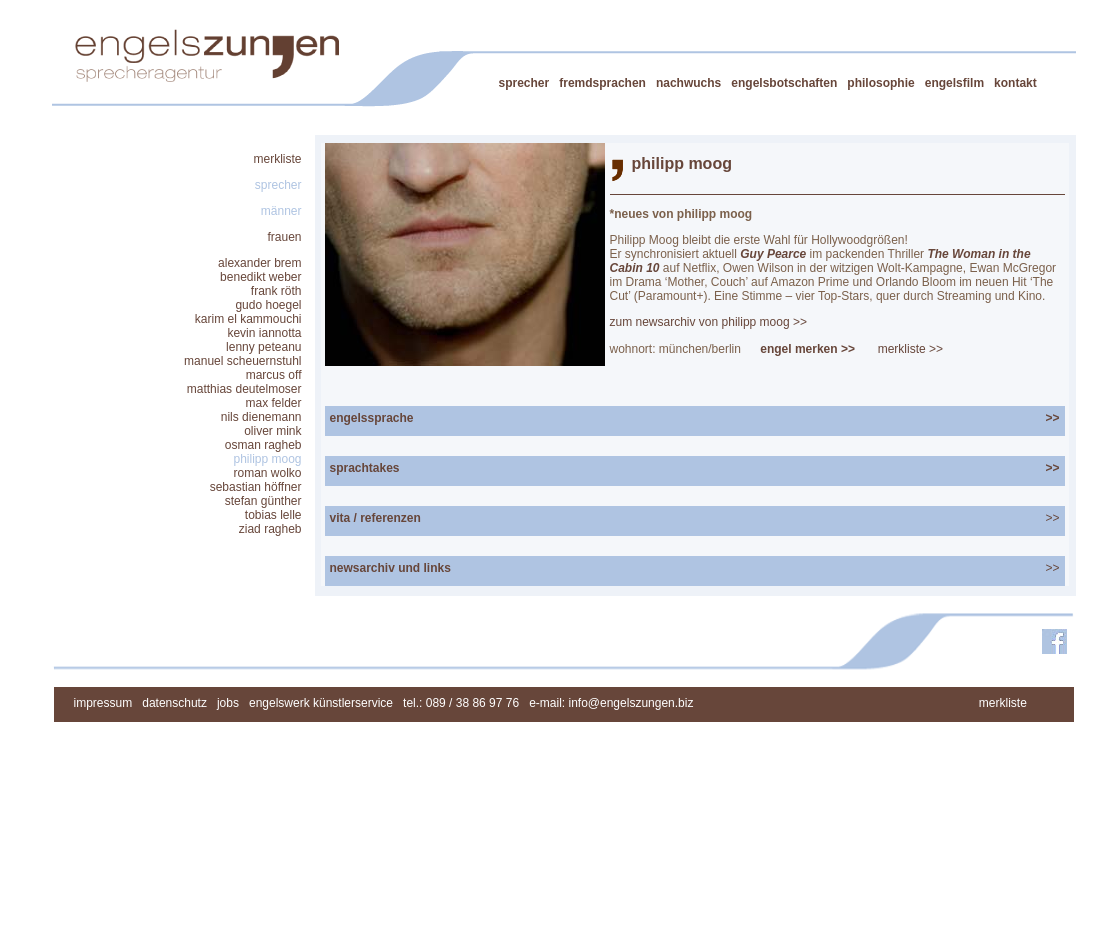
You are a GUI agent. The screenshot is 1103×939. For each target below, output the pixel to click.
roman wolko (267, 473)
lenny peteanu (263, 347)
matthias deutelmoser (244, 389)
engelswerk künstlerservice (321, 703)
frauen (284, 237)
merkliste (277, 159)
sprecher (524, 83)
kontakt (1015, 83)
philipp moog (267, 459)
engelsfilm (954, 83)
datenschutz (174, 703)
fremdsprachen (602, 83)
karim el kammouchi (248, 319)
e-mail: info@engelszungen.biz (611, 703)
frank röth (276, 291)
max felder (273, 403)
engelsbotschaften (784, 83)
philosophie (880, 83)
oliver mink (272, 431)
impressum (103, 703)
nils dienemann (261, 417)
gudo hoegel (268, 305)
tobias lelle (273, 515)
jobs (228, 703)
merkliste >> (910, 349)
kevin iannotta (264, 333)
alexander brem (259, 263)
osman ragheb (263, 445)
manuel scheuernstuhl (242, 361)
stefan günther (263, 501)
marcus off (274, 375)
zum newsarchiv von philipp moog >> (708, 322)
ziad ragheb (270, 529)
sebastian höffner (256, 487)
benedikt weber (260, 277)
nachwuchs (688, 83)
